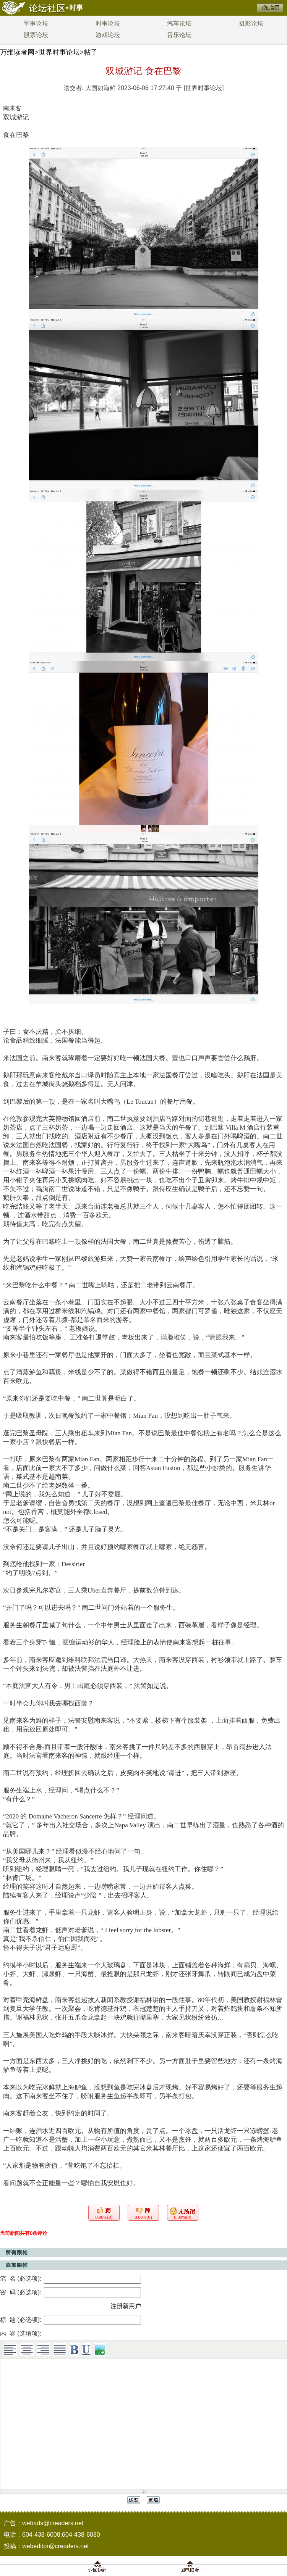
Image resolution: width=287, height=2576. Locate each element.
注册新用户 (125, 2306)
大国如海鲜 (100, 88)
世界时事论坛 (59, 52)
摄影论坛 (251, 23)
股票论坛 (36, 35)
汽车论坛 (179, 23)
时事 (76, 7)
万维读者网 (17, 52)
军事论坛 (36, 23)
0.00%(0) (104, 2217)
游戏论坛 (108, 35)
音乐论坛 (179, 35)
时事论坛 (108, 23)
